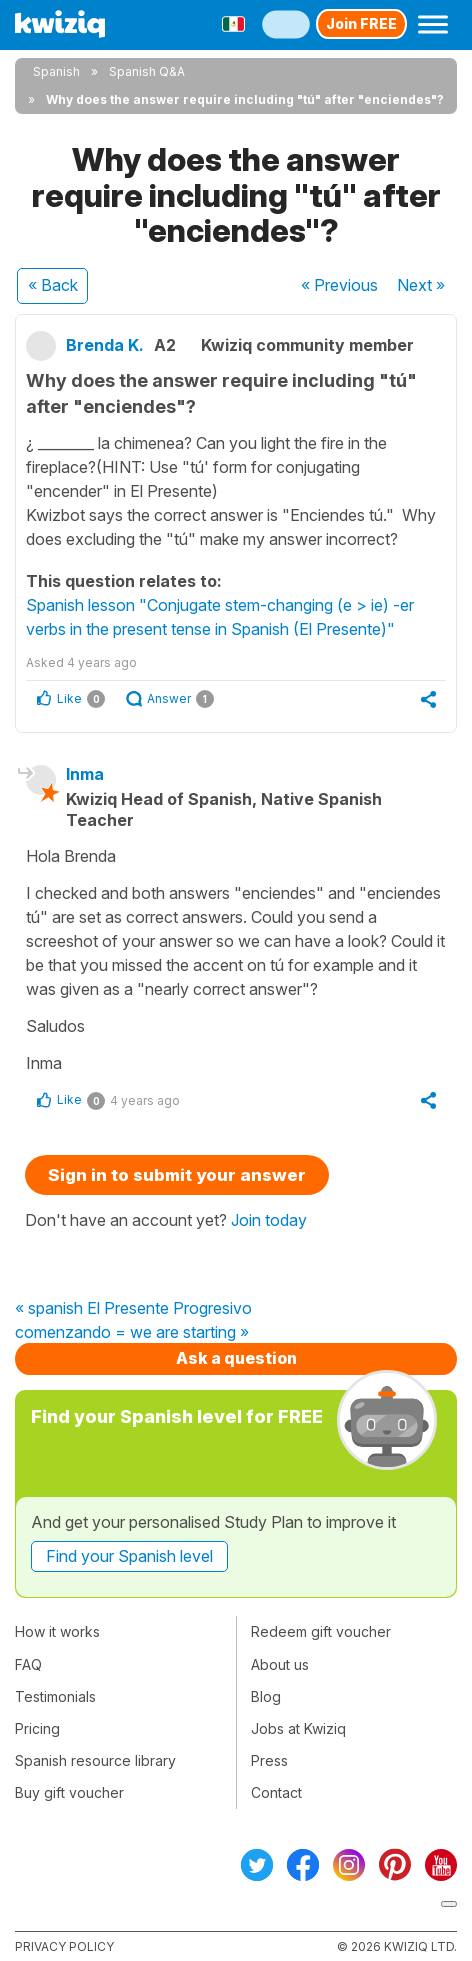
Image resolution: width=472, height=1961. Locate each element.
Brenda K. (105, 345)
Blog (266, 1696)
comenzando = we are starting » (132, 1333)
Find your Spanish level (129, 1556)
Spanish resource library (95, 1760)
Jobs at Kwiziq (298, 1728)
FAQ (28, 1664)
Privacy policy (64, 1946)
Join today (269, 1220)
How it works (57, 1631)
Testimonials (55, 1696)
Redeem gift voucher (321, 1631)
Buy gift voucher (69, 1792)
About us (280, 1664)
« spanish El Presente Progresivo (133, 1309)
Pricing (37, 1728)
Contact (276, 1792)
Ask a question (236, 1358)
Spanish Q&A (147, 71)
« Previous (339, 285)
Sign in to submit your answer (177, 1175)
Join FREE (361, 23)
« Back (53, 285)
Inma (85, 774)
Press (269, 1760)
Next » (421, 285)
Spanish (56, 71)
